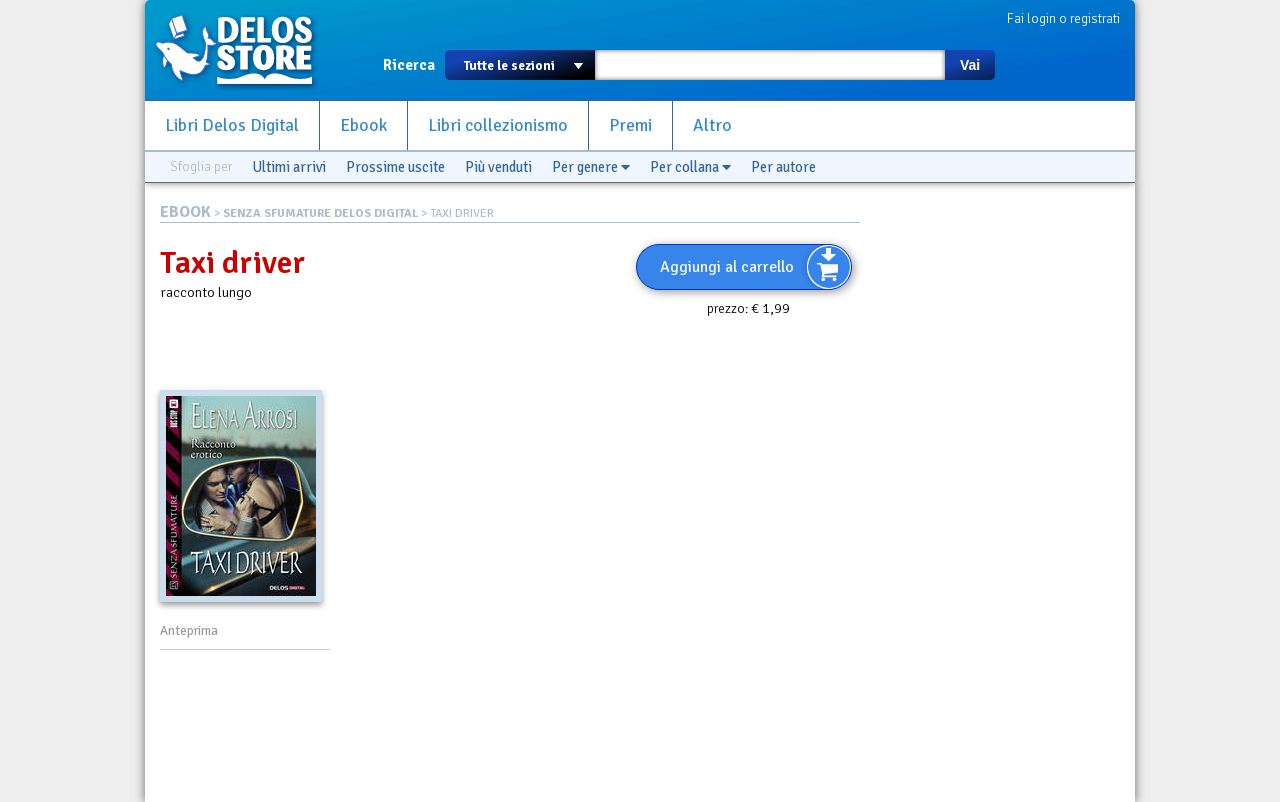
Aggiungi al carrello (727, 267)
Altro (712, 125)
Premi (630, 125)
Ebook (363, 125)
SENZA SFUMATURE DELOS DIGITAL (320, 213)
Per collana (690, 167)
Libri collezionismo (498, 125)
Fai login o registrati (1063, 18)
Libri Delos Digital (232, 125)
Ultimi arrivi (289, 167)
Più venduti (498, 167)
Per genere (591, 167)
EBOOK (185, 212)
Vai (970, 65)
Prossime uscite (395, 167)
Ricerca (409, 65)
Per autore (783, 167)
